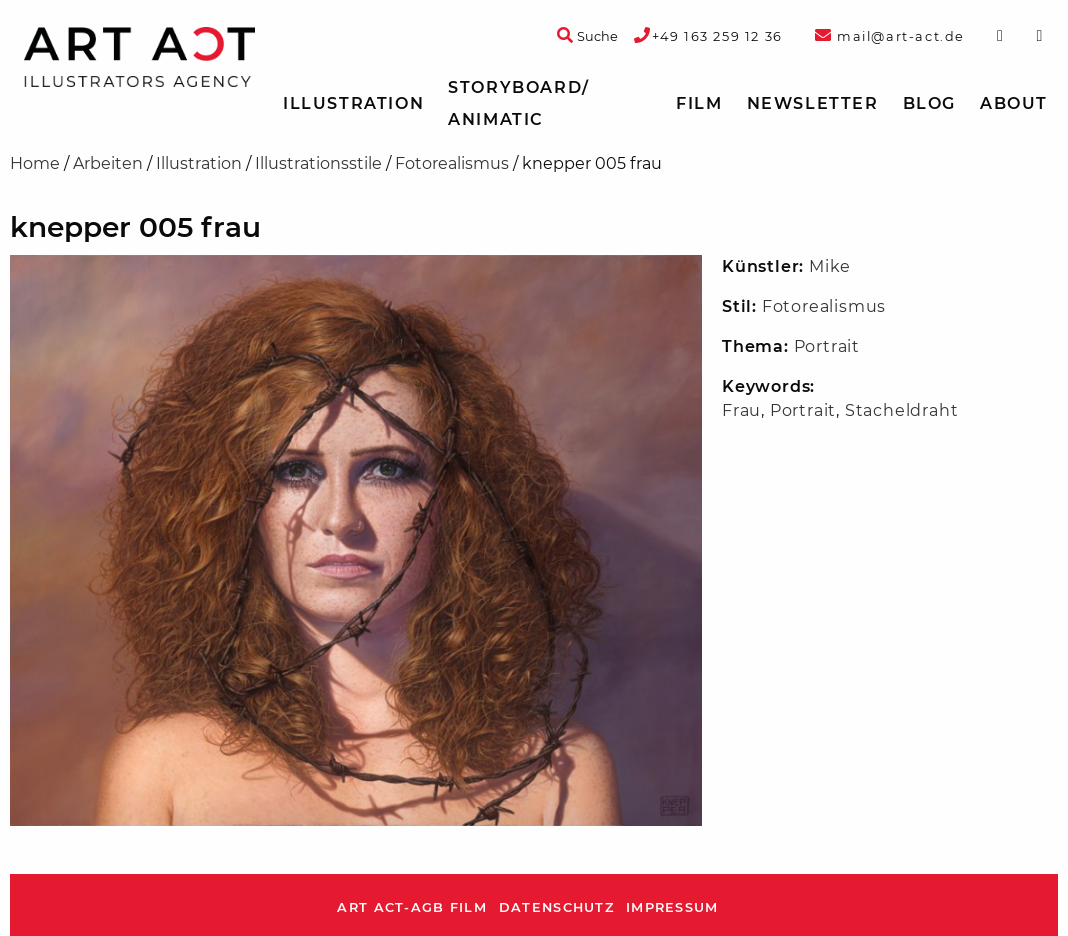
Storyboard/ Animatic (519, 103)
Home (35, 163)
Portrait (827, 346)
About (1014, 103)
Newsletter (813, 103)
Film (699, 103)
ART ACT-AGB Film (411, 907)
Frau (741, 410)
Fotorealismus (452, 163)
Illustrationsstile (318, 163)
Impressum (672, 907)
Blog (929, 103)
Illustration (353, 103)
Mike (830, 266)
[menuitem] (353, 104)
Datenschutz (556, 907)
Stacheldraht (902, 410)
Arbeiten (108, 163)
